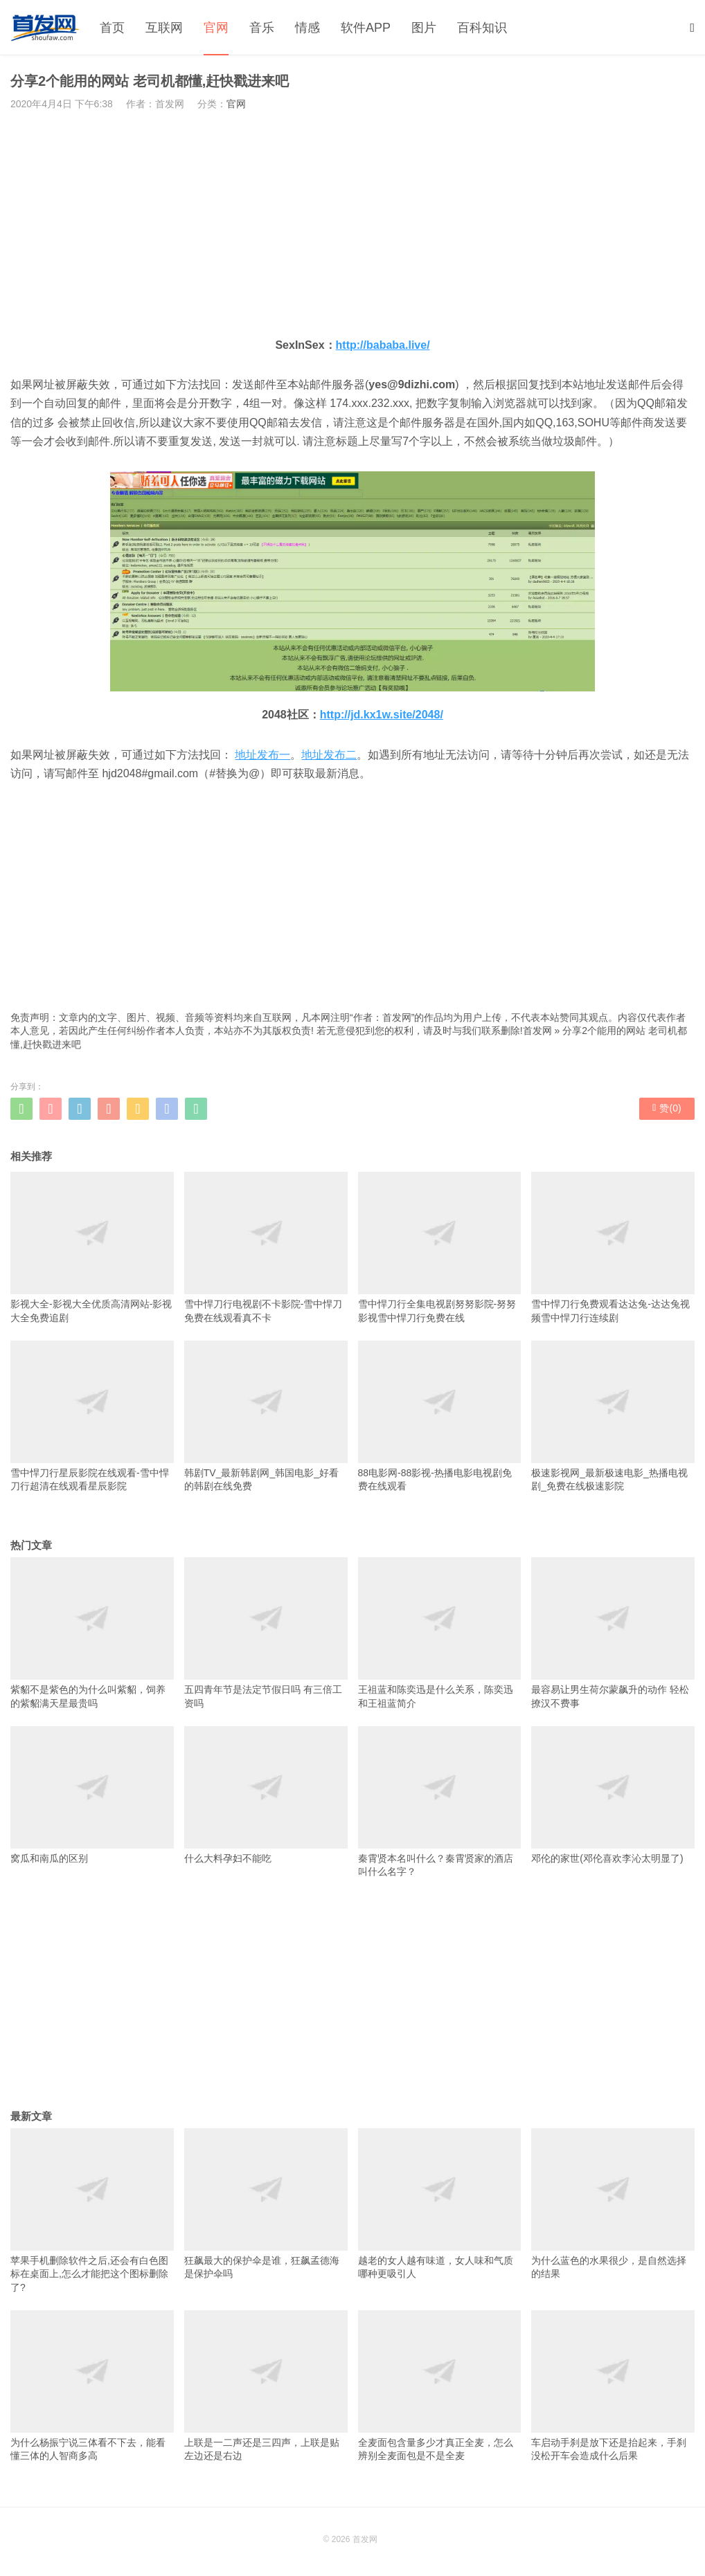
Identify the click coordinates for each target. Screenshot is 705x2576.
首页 (112, 28)
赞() (666, 1108)
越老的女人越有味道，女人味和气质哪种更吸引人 (439, 2203)
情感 (307, 28)
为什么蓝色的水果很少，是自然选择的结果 (613, 2203)
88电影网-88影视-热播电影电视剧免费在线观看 (439, 1416)
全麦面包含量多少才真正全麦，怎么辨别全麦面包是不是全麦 (439, 2385)
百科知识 (482, 28)
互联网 (164, 28)
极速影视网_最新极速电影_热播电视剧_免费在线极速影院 (613, 1416)
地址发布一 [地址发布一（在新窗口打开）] (262, 755)
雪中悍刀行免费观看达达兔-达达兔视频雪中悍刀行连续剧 (613, 1247)
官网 (216, 28)
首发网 (537, 1030)
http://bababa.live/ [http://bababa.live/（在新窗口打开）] (383, 345)
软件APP (366, 28)
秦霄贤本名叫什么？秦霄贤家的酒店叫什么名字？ (439, 1801)
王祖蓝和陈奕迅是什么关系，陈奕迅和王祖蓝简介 (439, 1632)
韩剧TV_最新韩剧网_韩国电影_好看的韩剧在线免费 (266, 1416)
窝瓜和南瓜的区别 (92, 1795)
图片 (423, 28)
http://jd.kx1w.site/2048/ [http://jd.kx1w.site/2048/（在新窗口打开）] (381, 714)
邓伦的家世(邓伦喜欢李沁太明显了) (613, 1795)
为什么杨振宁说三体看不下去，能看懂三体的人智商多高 (92, 2385)
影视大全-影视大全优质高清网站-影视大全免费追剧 (92, 1247)
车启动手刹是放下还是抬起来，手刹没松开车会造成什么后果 (613, 2385)
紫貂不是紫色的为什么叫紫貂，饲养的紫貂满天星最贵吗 (92, 1632)
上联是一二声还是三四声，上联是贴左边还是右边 (266, 2385)
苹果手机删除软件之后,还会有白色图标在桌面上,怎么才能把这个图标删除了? (92, 2210)
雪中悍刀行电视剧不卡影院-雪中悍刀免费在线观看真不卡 (266, 1247)
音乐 (261, 28)
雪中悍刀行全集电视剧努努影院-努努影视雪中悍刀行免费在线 (439, 1247)
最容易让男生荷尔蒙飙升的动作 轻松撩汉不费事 (613, 1632)
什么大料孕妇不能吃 (266, 1795)
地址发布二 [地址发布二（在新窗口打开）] (329, 755)
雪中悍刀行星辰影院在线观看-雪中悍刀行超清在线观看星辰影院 (92, 1416)
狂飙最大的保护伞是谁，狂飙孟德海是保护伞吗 (266, 2203)
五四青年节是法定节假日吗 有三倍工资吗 (266, 1632)
